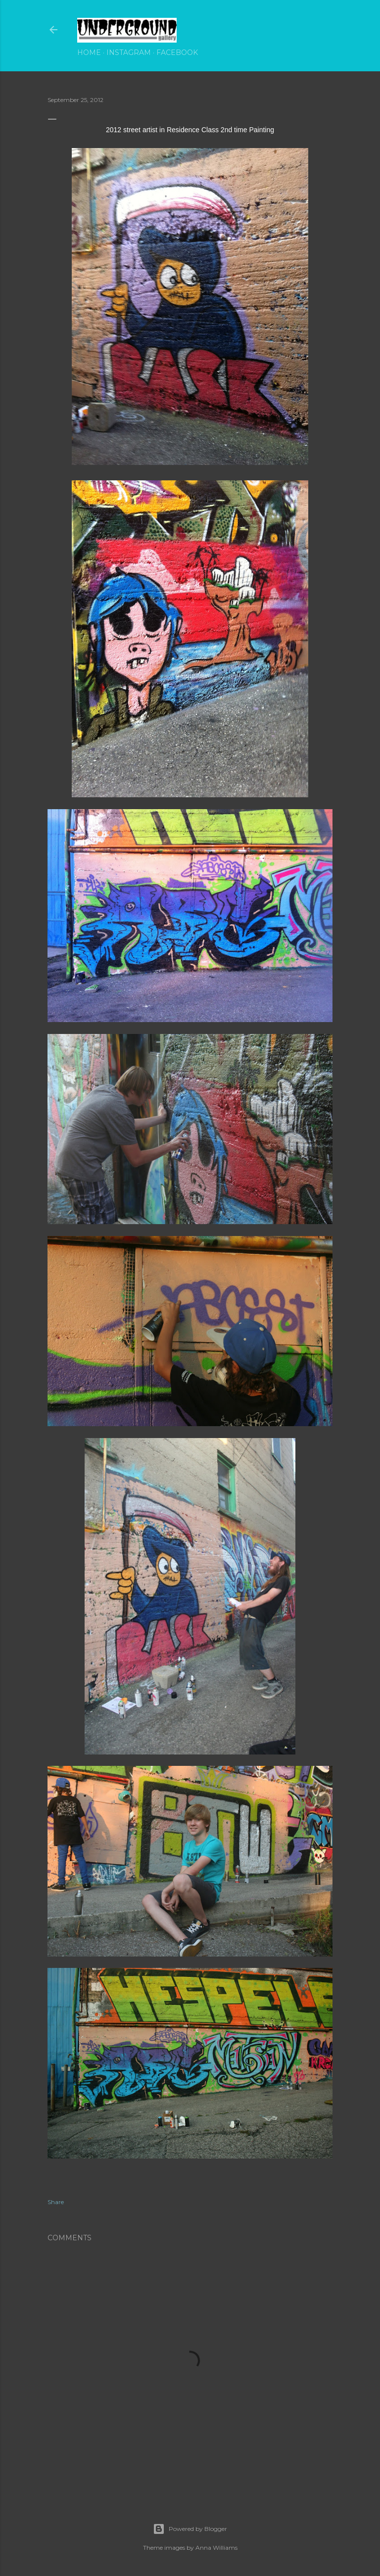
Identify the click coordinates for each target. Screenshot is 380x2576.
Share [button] (56, 2202)
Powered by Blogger (190, 2529)
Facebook (177, 52)
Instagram (128, 52)
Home (89, 52)
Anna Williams (216, 2547)
